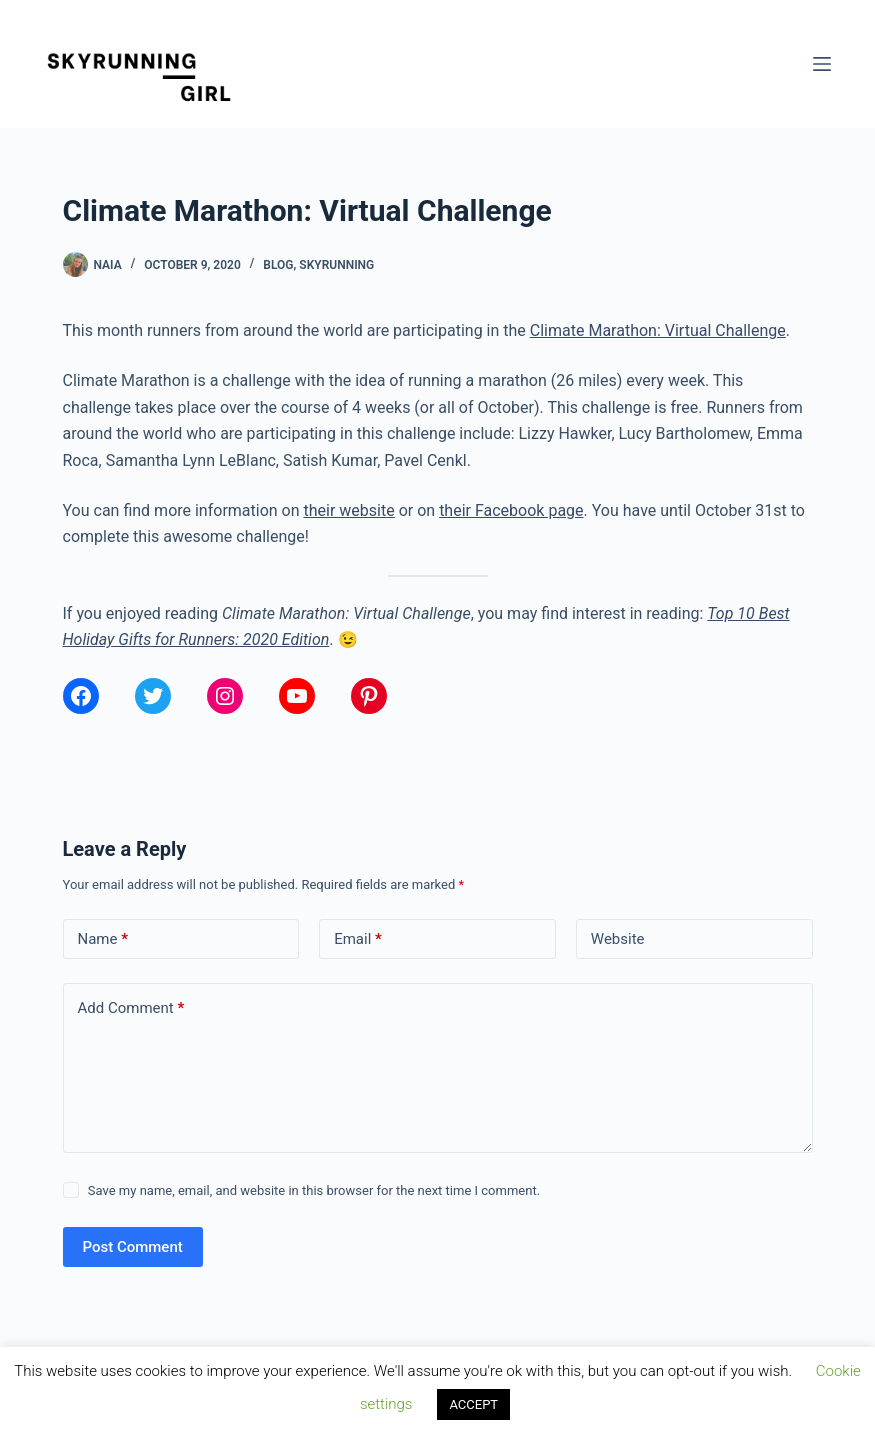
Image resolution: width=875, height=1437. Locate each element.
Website (618, 939)
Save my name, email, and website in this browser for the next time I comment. (314, 1190)
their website (349, 510)
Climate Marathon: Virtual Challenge (658, 330)
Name (103, 939)
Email (358, 939)
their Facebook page (511, 510)
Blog (278, 265)
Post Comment (133, 1247)
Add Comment (131, 1008)
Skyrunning (336, 265)
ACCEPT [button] (473, 1404)
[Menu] (822, 64)
